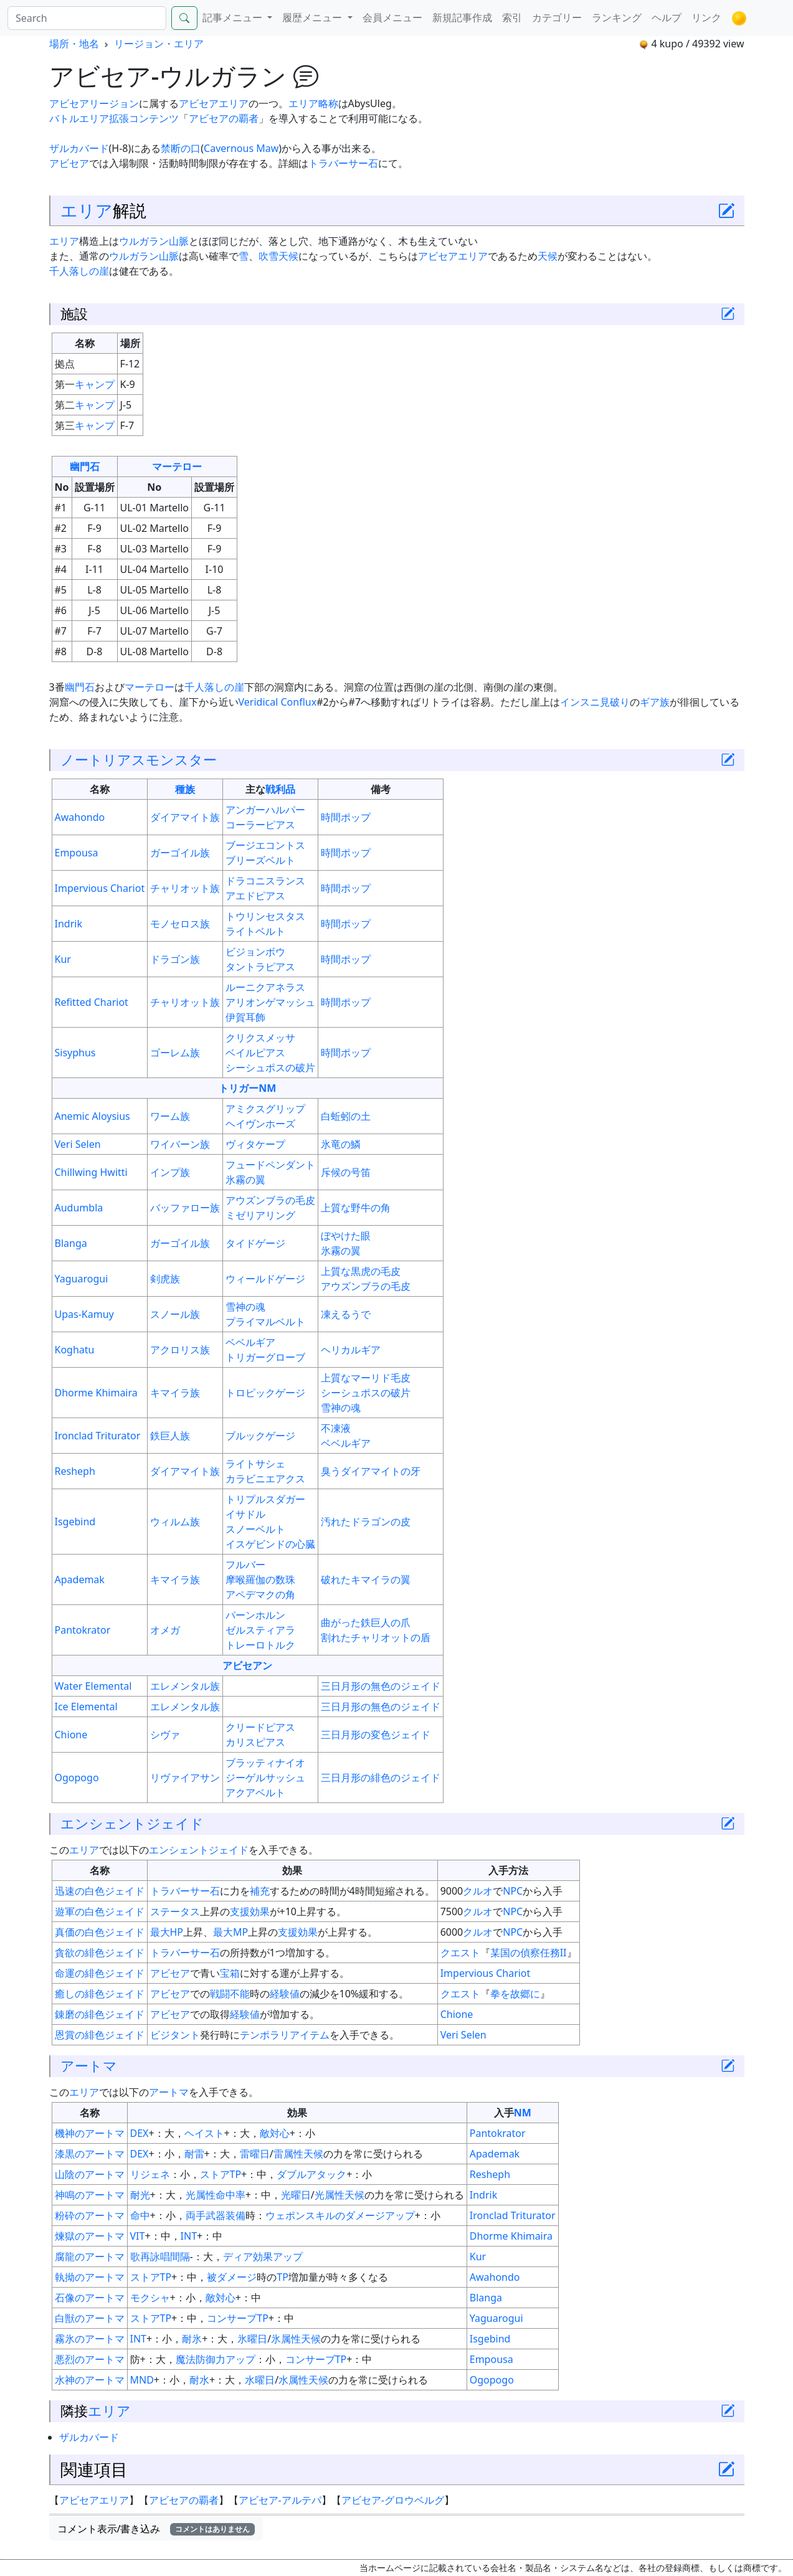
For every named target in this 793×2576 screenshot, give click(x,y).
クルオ (478, 1891)
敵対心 (275, 2133)
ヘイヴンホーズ (260, 1123)
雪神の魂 (245, 1307)
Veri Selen (78, 1144)
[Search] (86, 18)
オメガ (165, 1630)
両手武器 (206, 2215)
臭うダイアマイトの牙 (370, 1471)
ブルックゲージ (260, 1435)
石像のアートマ (90, 2297)
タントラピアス (260, 966)
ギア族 (655, 702)
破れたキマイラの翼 (366, 1579)
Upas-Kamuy (84, 1314)
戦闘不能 (230, 1994)
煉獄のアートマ (90, 2236)
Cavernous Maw (241, 148)
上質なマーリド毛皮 (366, 1378)
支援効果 (250, 1911)
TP (282, 2277)
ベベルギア (250, 1342)
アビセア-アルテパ (280, 2500)
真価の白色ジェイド (100, 1932)
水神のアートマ (90, 2380)
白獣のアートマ (90, 2318)
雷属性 (288, 2154)
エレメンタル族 (185, 1686)
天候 (288, 256)
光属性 (201, 2195)
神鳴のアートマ (90, 2195)
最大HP (167, 1932)
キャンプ (95, 384)
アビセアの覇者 (224, 118)
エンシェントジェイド (132, 1823)
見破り (615, 702)
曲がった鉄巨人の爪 (366, 1622)
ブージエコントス (265, 845)
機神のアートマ (90, 2133)
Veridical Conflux (278, 702)
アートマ (88, 2065)
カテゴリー (557, 17)
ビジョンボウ (255, 952)
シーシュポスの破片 (270, 1067)
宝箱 (230, 1973)
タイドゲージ (255, 1243)
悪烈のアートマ (90, 2359)
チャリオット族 (185, 888)
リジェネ (150, 2174)
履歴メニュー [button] (313, 17)
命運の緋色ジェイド (100, 1973)
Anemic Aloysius (92, 1116)
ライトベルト (255, 931)
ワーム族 (170, 1116)
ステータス (175, 1911)
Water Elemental (93, 1686)
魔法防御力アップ (215, 2359)
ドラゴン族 (175, 959)
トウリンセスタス (265, 916)
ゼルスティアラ (260, 1630)
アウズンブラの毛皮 (270, 1200)
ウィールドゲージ (265, 1279)
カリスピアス (255, 1742)
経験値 (285, 1994)
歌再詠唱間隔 (160, 2256)
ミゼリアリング (260, 1215)
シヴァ (165, 1734)
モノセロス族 (180, 923)
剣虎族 (165, 1279)
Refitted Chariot (91, 1002)
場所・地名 (74, 43)
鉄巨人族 (170, 1435)
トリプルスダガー (265, 1499)
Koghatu (75, 1350)
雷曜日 (255, 2154)
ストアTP (221, 2174)
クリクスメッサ (260, 1037)
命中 (140, 2215)
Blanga (71, 1243)
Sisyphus (75, 1052)
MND (142, 2380)
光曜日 (296, 2195)
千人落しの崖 (79, 271)
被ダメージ (232, 2277)
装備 (235, 2215)
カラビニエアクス (265, 1478)
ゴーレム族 (175, 1052)
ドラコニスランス (265, 881)
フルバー (245, 1564)
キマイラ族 (175, 1392)
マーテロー (177, 466)
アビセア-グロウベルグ (392, 2500)
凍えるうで (346, 1314)
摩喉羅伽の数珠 (260, 1579)
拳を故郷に (515, 1994)
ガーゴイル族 (180, 852)
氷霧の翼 (245, 1179)
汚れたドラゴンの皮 (366, 1521)
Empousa (76, 852)
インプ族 (170, 1172)
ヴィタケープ (255, 1144)
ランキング (617, 17)
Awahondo (80, 817)
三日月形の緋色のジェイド (380, 1777)
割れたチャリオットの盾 (375, 1637)
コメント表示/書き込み (156, 2529)
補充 (260, 1891)
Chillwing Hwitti (91, 1172)
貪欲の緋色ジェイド (100, 1952)
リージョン (114, 103)
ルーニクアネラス (265, 987)
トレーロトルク (260, 1645)
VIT (137, 2236)
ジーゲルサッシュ (265, 1777)
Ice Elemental (86, 1706)
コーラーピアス (260, 824)
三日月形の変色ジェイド (375, 1734)
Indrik (68, 923)
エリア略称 (313, 103)
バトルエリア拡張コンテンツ (114, 118)
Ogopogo (77, 1777)
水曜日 (260, 2380)
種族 (185, 789)
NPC (513, 1891)
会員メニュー (392, 17)
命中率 (230, 2195)
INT (189, 2236)
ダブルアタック (311, 2174)
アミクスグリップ (265, 1108)
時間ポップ (346, 817)
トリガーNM (247, 1088)
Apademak (80, 1579)
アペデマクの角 (260, 1594)
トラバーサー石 (343, 163)
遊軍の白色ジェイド (100, 1911)
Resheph (75, 1471)
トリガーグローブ (265, 1357)
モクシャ (150, 2297)
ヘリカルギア (351, 1350)
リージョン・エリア (159, 43)
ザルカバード (79, 148)
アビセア (69, 103)
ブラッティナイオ (265, 1762)
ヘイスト (204, 2133)
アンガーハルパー (265, 810)
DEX (139, 2133)
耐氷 (192, 2339)
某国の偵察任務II (528, 1952)
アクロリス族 (180, 1350)
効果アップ (278, 2256)
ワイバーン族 (180, 1144)
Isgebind (75, 1521)
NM (522, 2112)
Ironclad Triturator (98, 1435)
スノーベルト (255, 1529)
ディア (238, 2256)
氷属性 (286, 2339)
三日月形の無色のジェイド (380, 1686)
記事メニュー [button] (233, 17)
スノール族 (175, 1314)
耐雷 (194, 2154)
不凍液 (336, 1428)
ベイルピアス (255, 1052)
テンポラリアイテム (285, 2035)
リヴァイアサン (185, 1777)
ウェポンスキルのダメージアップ (340, 2215)
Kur (63, 959)
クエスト (460, 1952)
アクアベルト (255, 1792)
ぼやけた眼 (346, 1236)
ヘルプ (666, 17)
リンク (706, 17)
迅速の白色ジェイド (100, 1891)
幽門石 (85, 466)
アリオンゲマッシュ (270, 1002)
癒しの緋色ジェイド (100, 1994)
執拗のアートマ (90, 2277)
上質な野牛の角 (356, 1208)
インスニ (580, 702)
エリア (86, 210)
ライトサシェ (255, 1463)
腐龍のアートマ (90, 2256)
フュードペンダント (270, 1165)
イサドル (245, 1514)
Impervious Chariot (100, 888)
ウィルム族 (175, 1521)
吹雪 (268, 256)
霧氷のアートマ (90, 2339)
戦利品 (280, 789)
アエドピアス (255, 895)
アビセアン (247, 1665)
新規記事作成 (462, 17)
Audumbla (79, 1208)
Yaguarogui (81, 1279)
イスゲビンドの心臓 (270, 1544)
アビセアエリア (214, 103)
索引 (512, 17)
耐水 (199, 2380)
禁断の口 (181, 148)
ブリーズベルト (260, 860)
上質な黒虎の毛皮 (361, 1271)
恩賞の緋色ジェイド (100, 2035)
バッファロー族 (185, 1208)
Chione (71, 1734)
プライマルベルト (265, 1321)
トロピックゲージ (265, 1392)
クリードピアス (260, 1727)
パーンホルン (255, 1615)
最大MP (230, 1932)
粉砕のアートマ (90, 2215)
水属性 (293, 2380)
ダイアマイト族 (185, 817)
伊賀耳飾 (245, 1017)
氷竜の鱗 (341, 1144)
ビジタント (175, 2035)
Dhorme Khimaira (96, 1392)
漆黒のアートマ (90, 2154)
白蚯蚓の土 (346, 1116)
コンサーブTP (237, 2318)
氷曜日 (252, 2339)
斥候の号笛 (346, 1172)
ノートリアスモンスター (138, 759)
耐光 (140, 2195)
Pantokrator (83, 1630)
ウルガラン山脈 (154, 241)
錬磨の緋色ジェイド (100, 2014)
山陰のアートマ (90, 2174)
